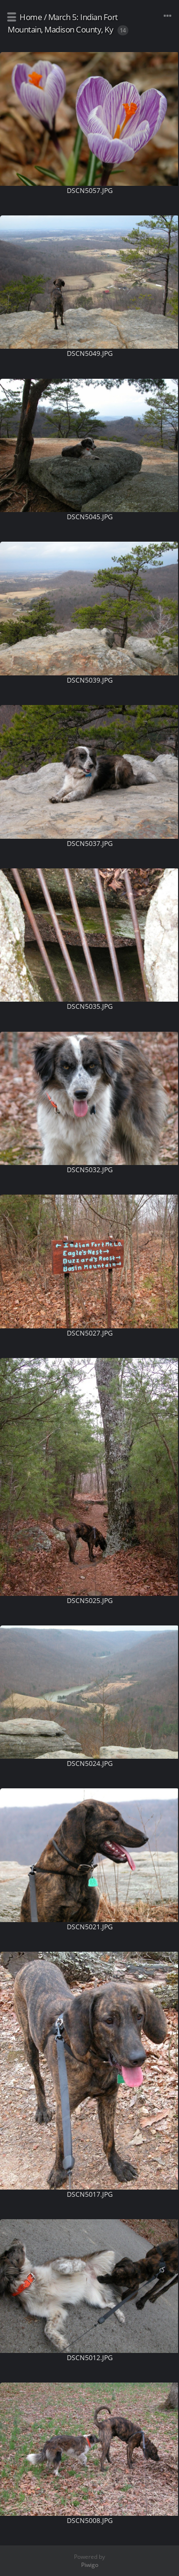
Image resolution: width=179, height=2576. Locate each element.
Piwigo (89, 2565)
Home (31, 16)
